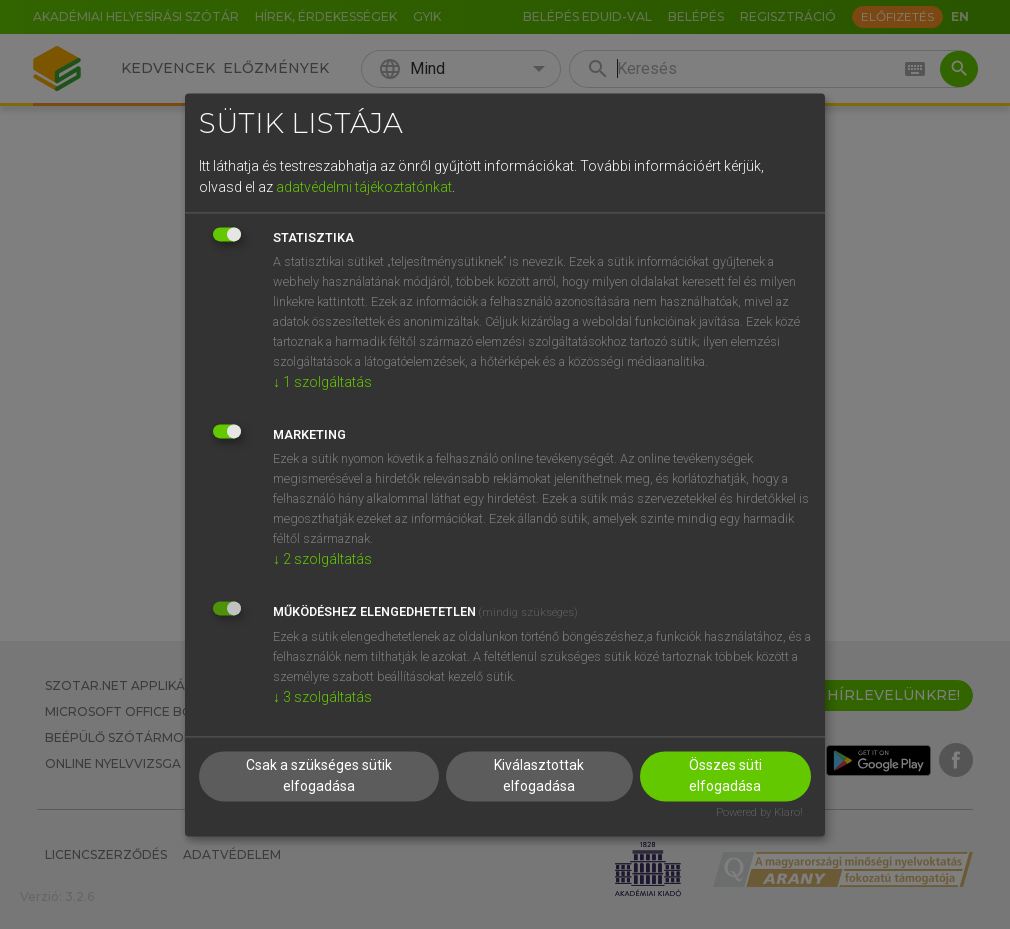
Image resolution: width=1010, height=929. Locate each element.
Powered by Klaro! (759, 812)
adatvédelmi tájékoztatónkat (364, 188)
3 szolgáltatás (322, 698)
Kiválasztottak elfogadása (539, 775)
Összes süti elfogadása (725, 775)
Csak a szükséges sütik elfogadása (319, 775)
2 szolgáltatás (322, 560)
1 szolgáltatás (322, 383)
